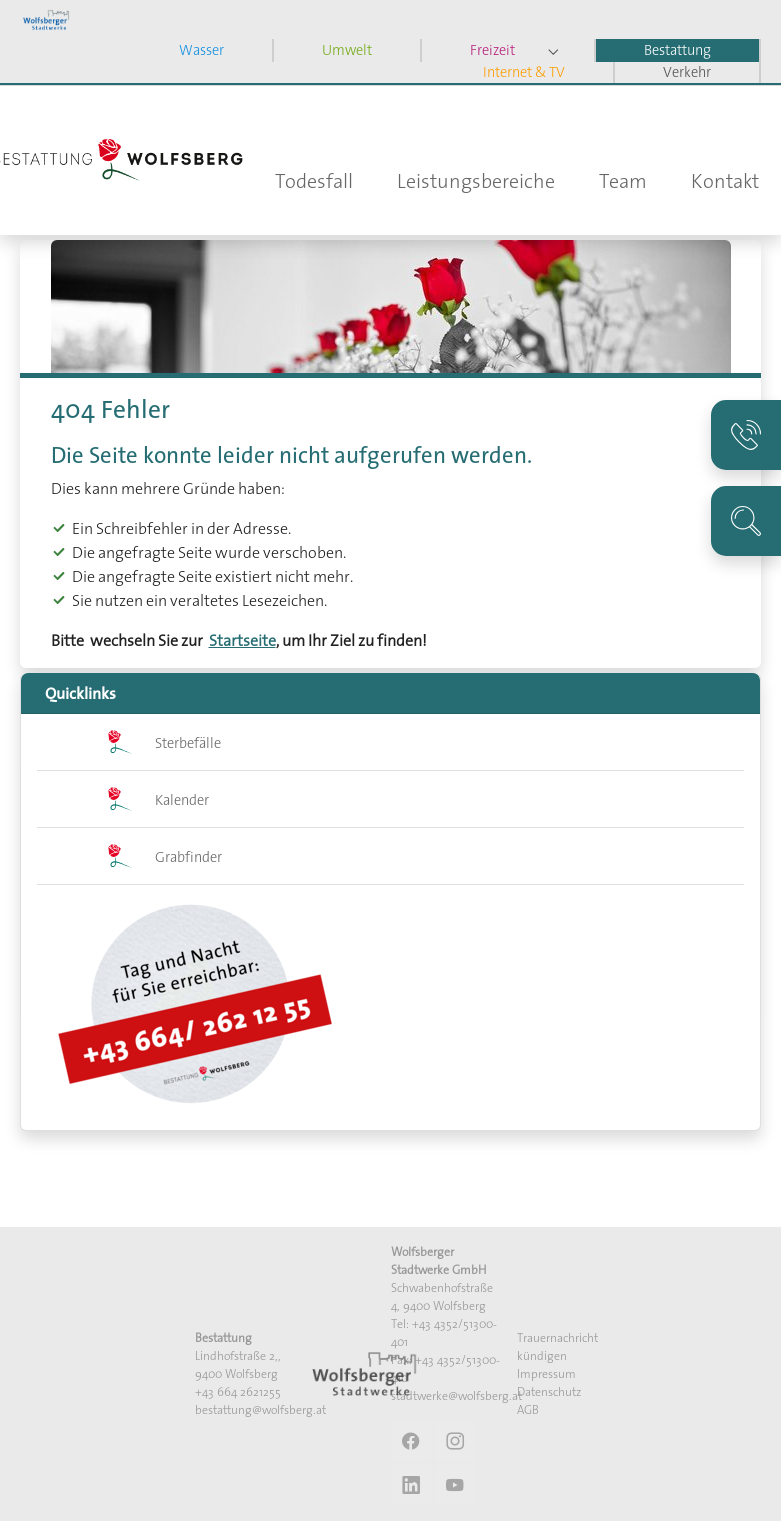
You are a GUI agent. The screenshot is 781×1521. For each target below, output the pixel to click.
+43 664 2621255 (238, 1391)
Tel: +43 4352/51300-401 (444, 1332)
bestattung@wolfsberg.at (260, 1409)
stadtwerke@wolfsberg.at (456, 1395)
